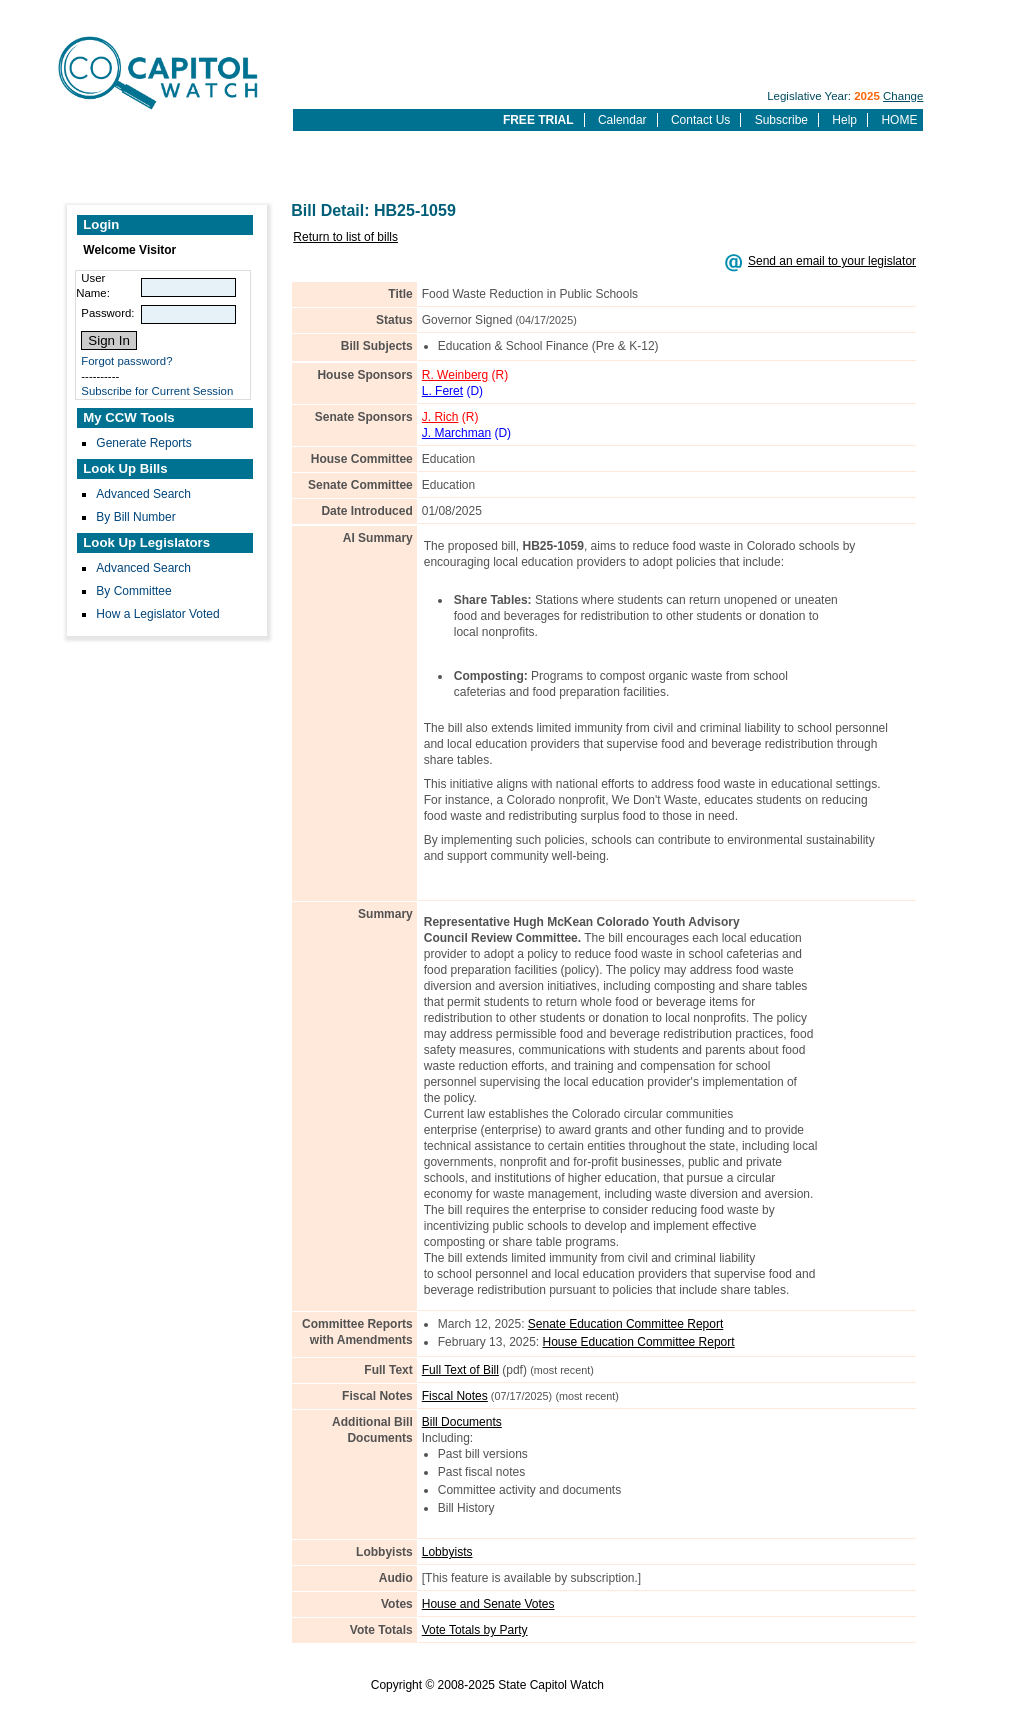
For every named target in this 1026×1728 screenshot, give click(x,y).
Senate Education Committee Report (625, 1324)
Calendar (622, 120)
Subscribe (781, 120)
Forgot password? (126, 361)
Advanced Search (143, 494)
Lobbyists (447, 1552)
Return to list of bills (345, 237)
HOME (899, 120)
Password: (107, 313)
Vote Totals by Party (475, 1630)
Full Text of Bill (460, 1370)
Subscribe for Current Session (157, 391)
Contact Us (700, 120)
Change (903, 96)
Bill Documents (462, 1422)
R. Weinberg (455, 375)
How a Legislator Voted (157, 614)
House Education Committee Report (639, 1342)
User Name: (93, 285)
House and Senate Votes (488, 1604)
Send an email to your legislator (832, 261)
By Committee (133, 591)
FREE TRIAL (538, 120)
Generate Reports (143, 443)
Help (844, 120)
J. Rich (440, 417)
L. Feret (442, 391)
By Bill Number (135, 517)
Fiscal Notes (455, 1396)
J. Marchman (456, 433)
